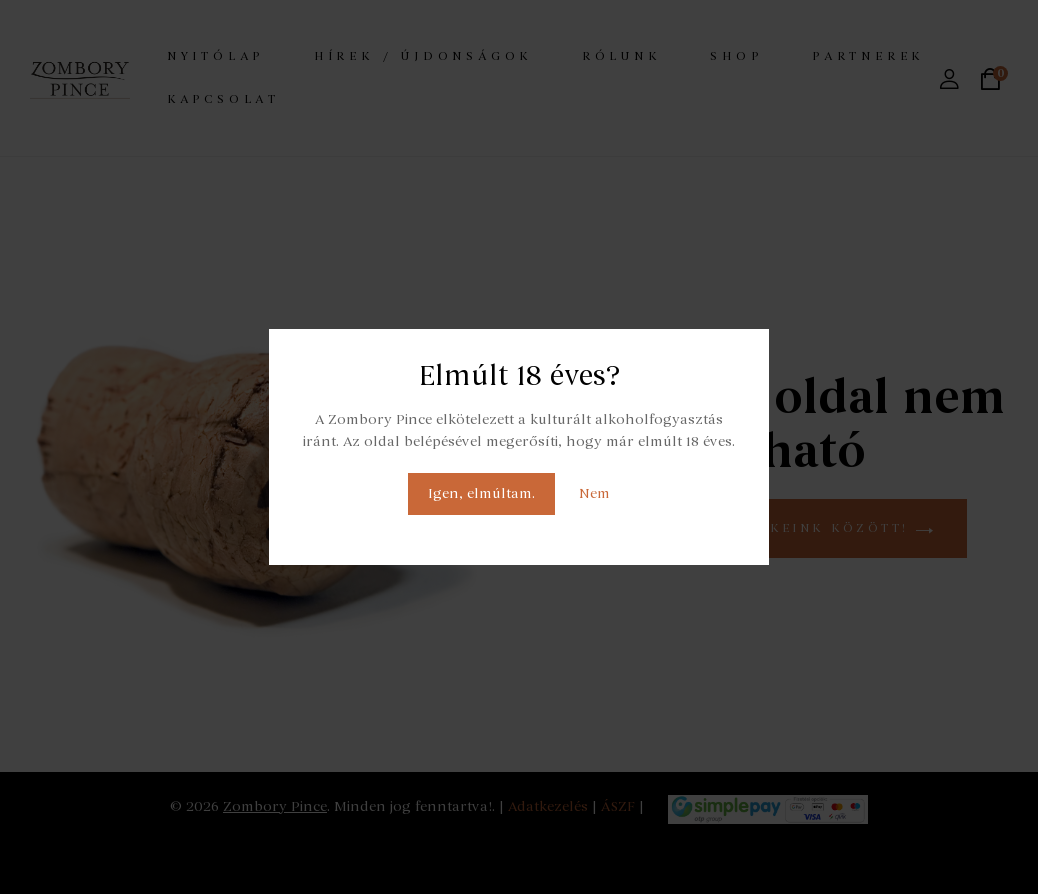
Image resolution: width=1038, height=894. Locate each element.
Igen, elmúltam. (481, 493)
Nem (594, 493)
